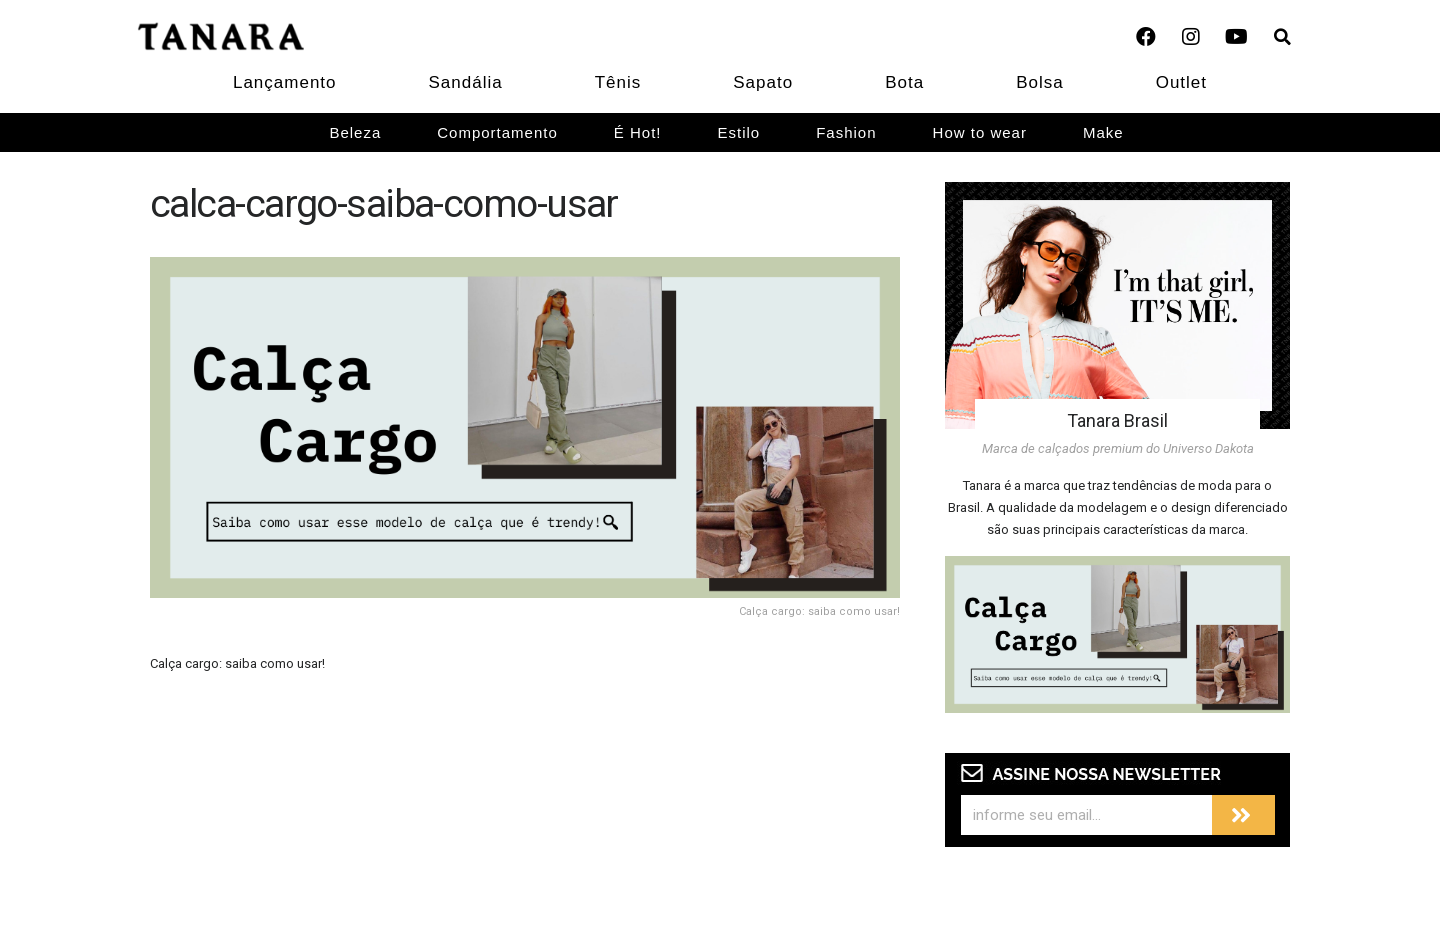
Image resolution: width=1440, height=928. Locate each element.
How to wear (980, 132)
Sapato (763, 82)
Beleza (355, 132)
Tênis (618, 82)
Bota (904, 82)
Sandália (466, 82)
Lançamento (285, 82)
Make (1103, 132)
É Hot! (638, 132)
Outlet (1181, 82)
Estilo (739, 132)
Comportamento (497, 132)
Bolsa (1040, 82)
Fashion (846, 132)
